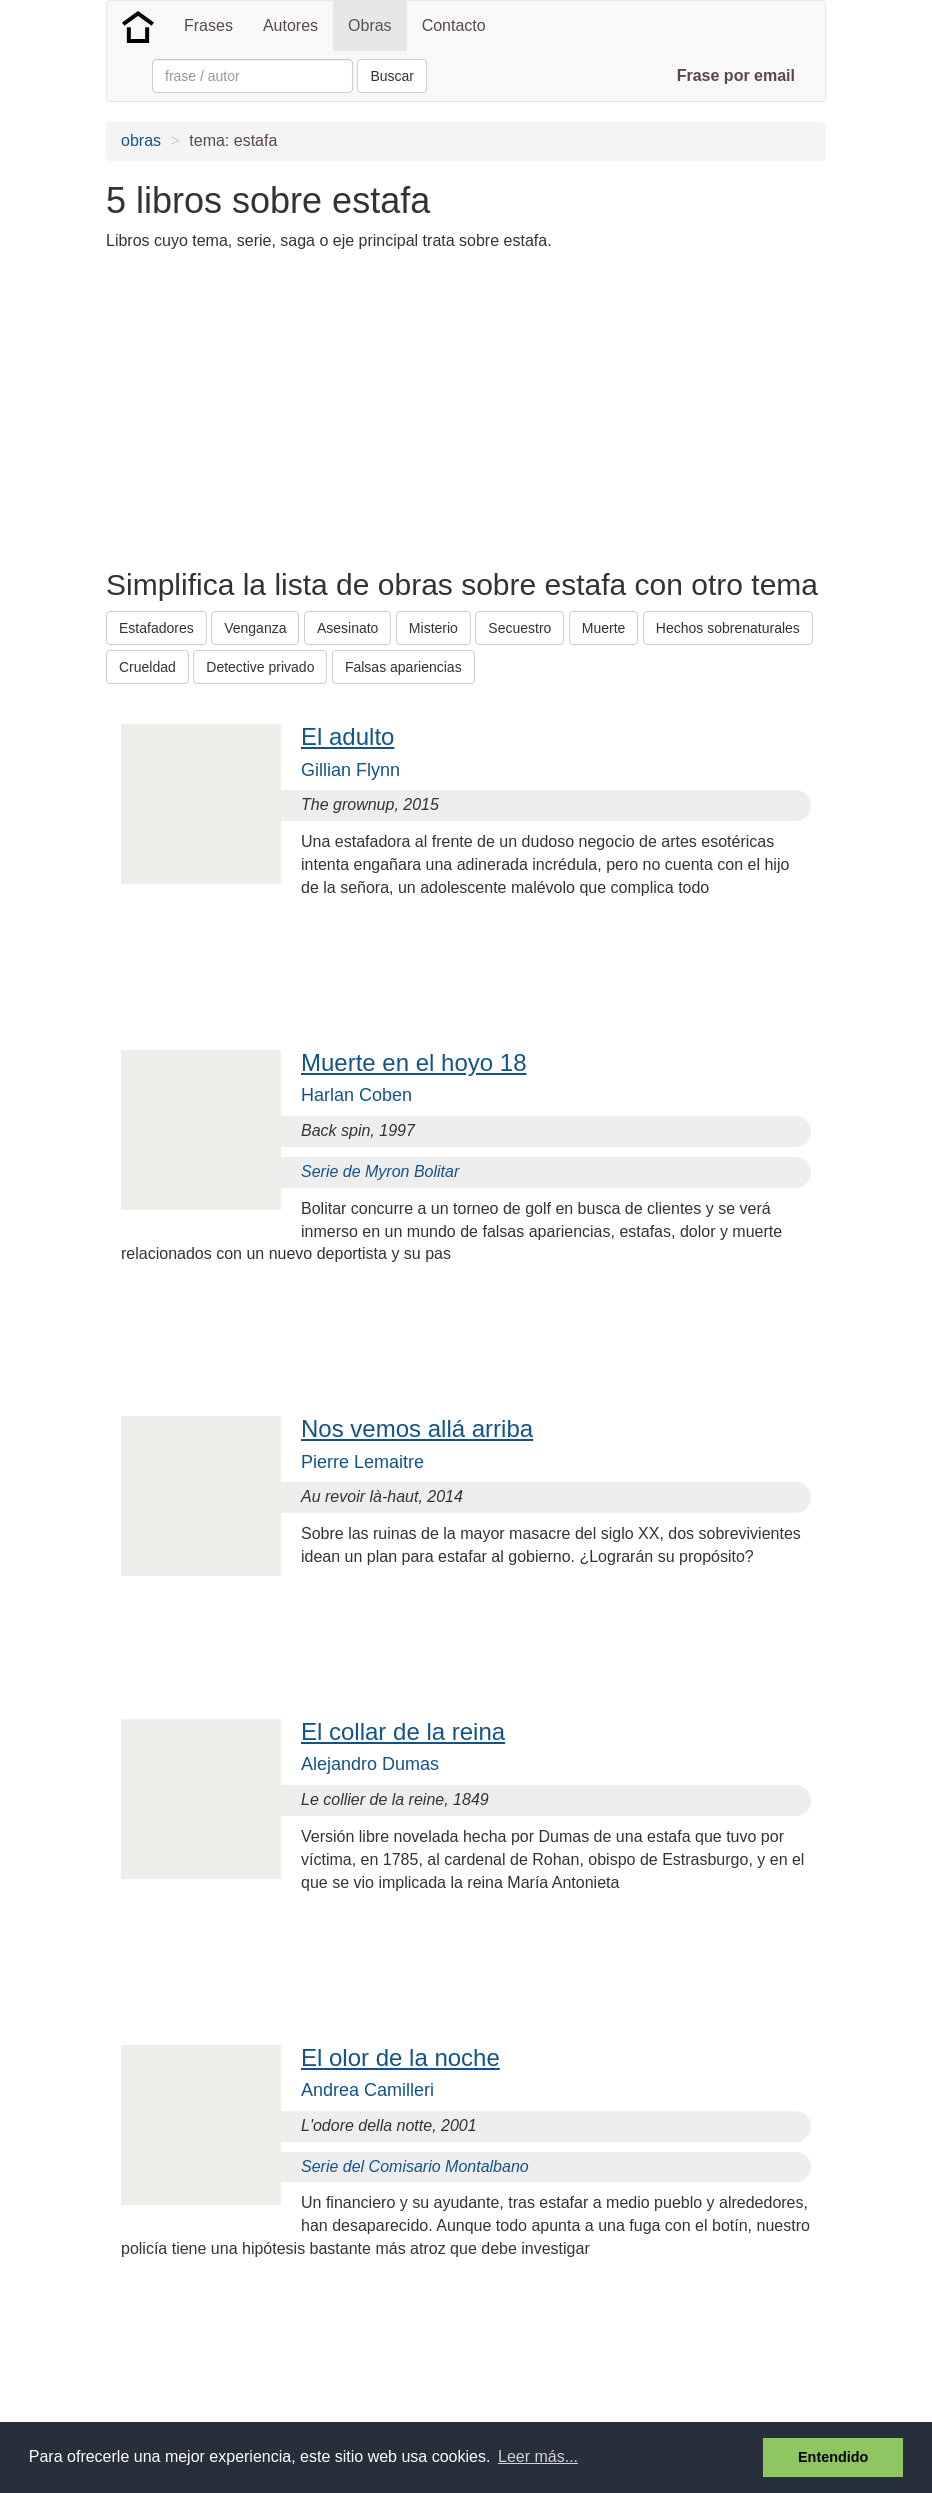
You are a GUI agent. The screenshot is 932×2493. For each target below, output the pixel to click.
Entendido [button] (833, 2457)
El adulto (347, 736)
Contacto (454, 25)
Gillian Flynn (350, 770)
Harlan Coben (356, 1095)
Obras (370, 25)
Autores (290, 25)
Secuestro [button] (519, 628)
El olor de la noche (400, 2057)
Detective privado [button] (260, 667)
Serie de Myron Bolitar (380, 1171)
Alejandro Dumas (370, 1764)
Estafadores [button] (156, 628)
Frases (208, 25)
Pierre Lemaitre (362, 1462)
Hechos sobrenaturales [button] (728, 628)
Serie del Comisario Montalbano (415, 2166)
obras (141, 140)
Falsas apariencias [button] (403, 667)
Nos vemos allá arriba (417, 1428)
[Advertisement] (470, 408)
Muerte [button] (604, 628)
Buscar (392, 76)
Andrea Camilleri (367, 2090)
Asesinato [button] (347, 628)
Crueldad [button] (147, 667)
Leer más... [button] (538, 2456)
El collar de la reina (403, 1731)
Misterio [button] (433, 628)
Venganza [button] (255, 628)
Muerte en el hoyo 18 (413, 1062)
